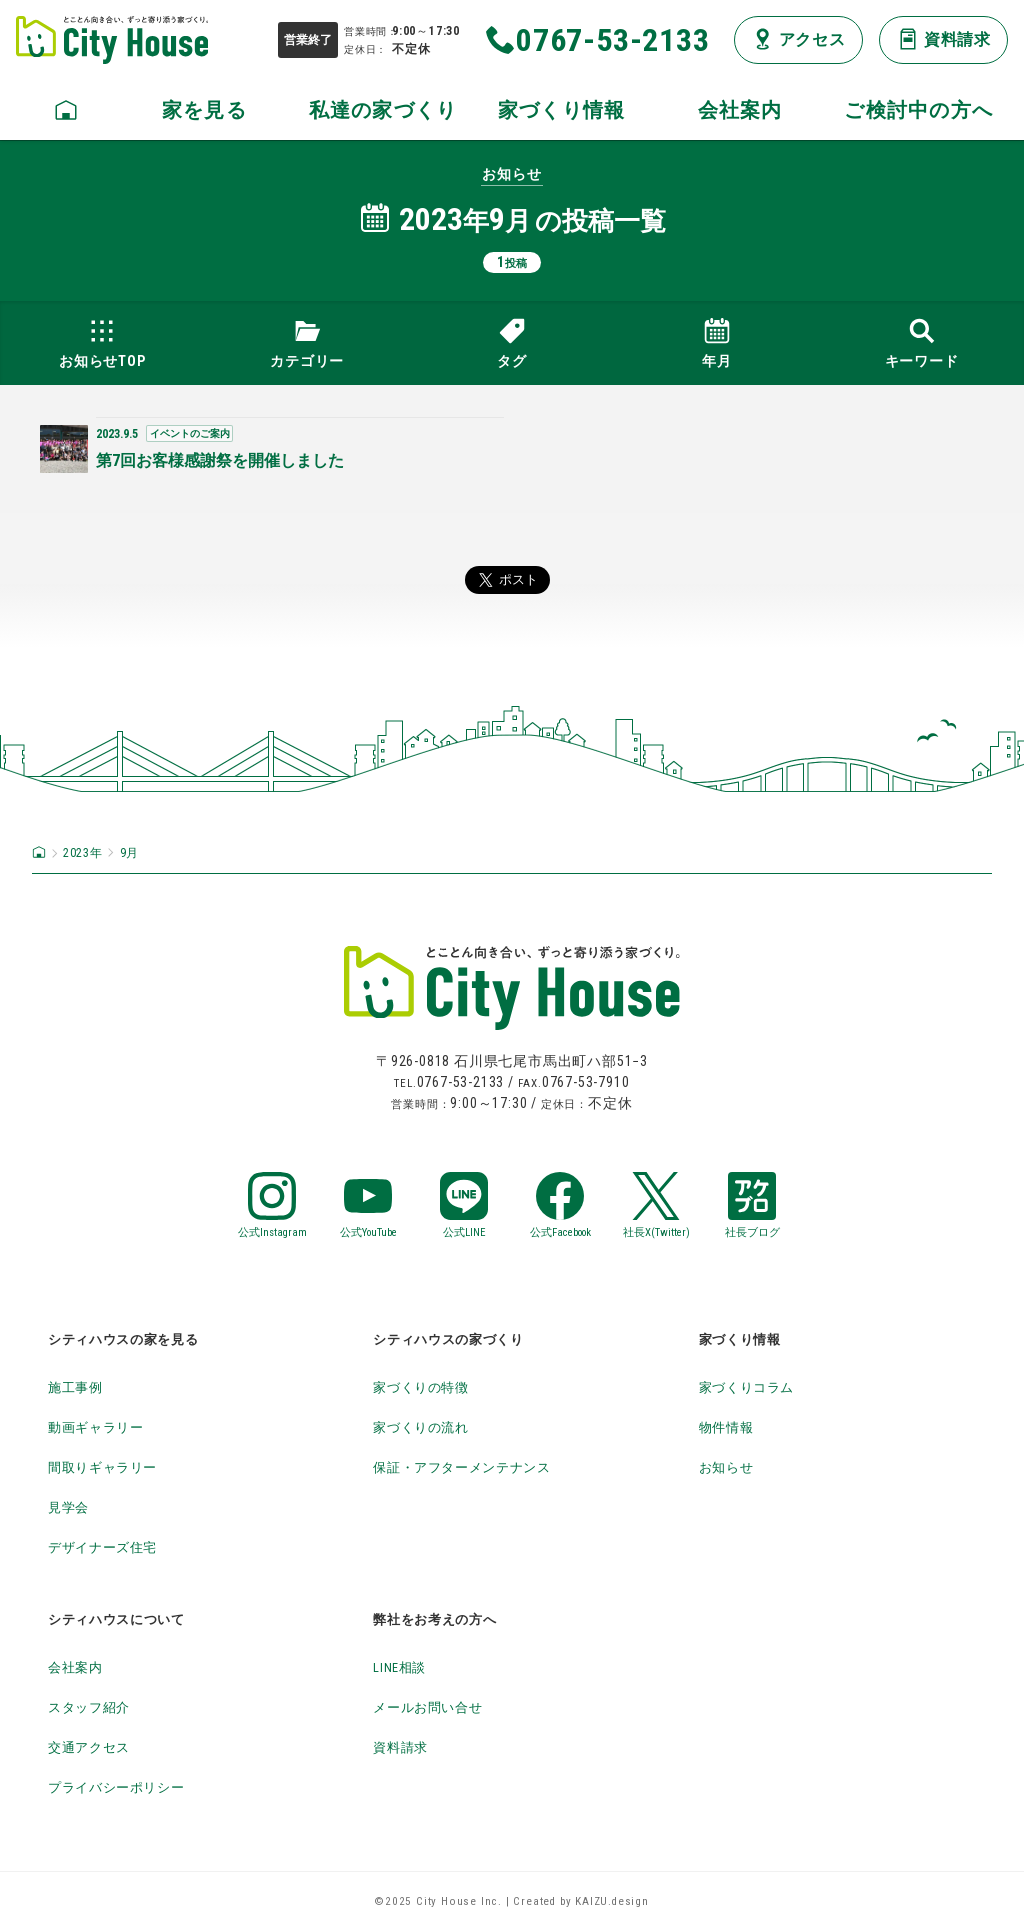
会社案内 (81, 1666)
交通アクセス (98, 1746)
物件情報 (732, 1426)
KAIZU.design (612, 1901)
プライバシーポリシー (132, 1786)
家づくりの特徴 (432, 1386)
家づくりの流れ (432, 1426)
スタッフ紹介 (98, 1706)
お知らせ (732, 1466)
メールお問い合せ (440, 1706)
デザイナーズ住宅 (115, 1546)
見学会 (73, 1506)
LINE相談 (406, 1666)
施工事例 (81, 1386)
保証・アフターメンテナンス (482, 1466)
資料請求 (406, 1746)
